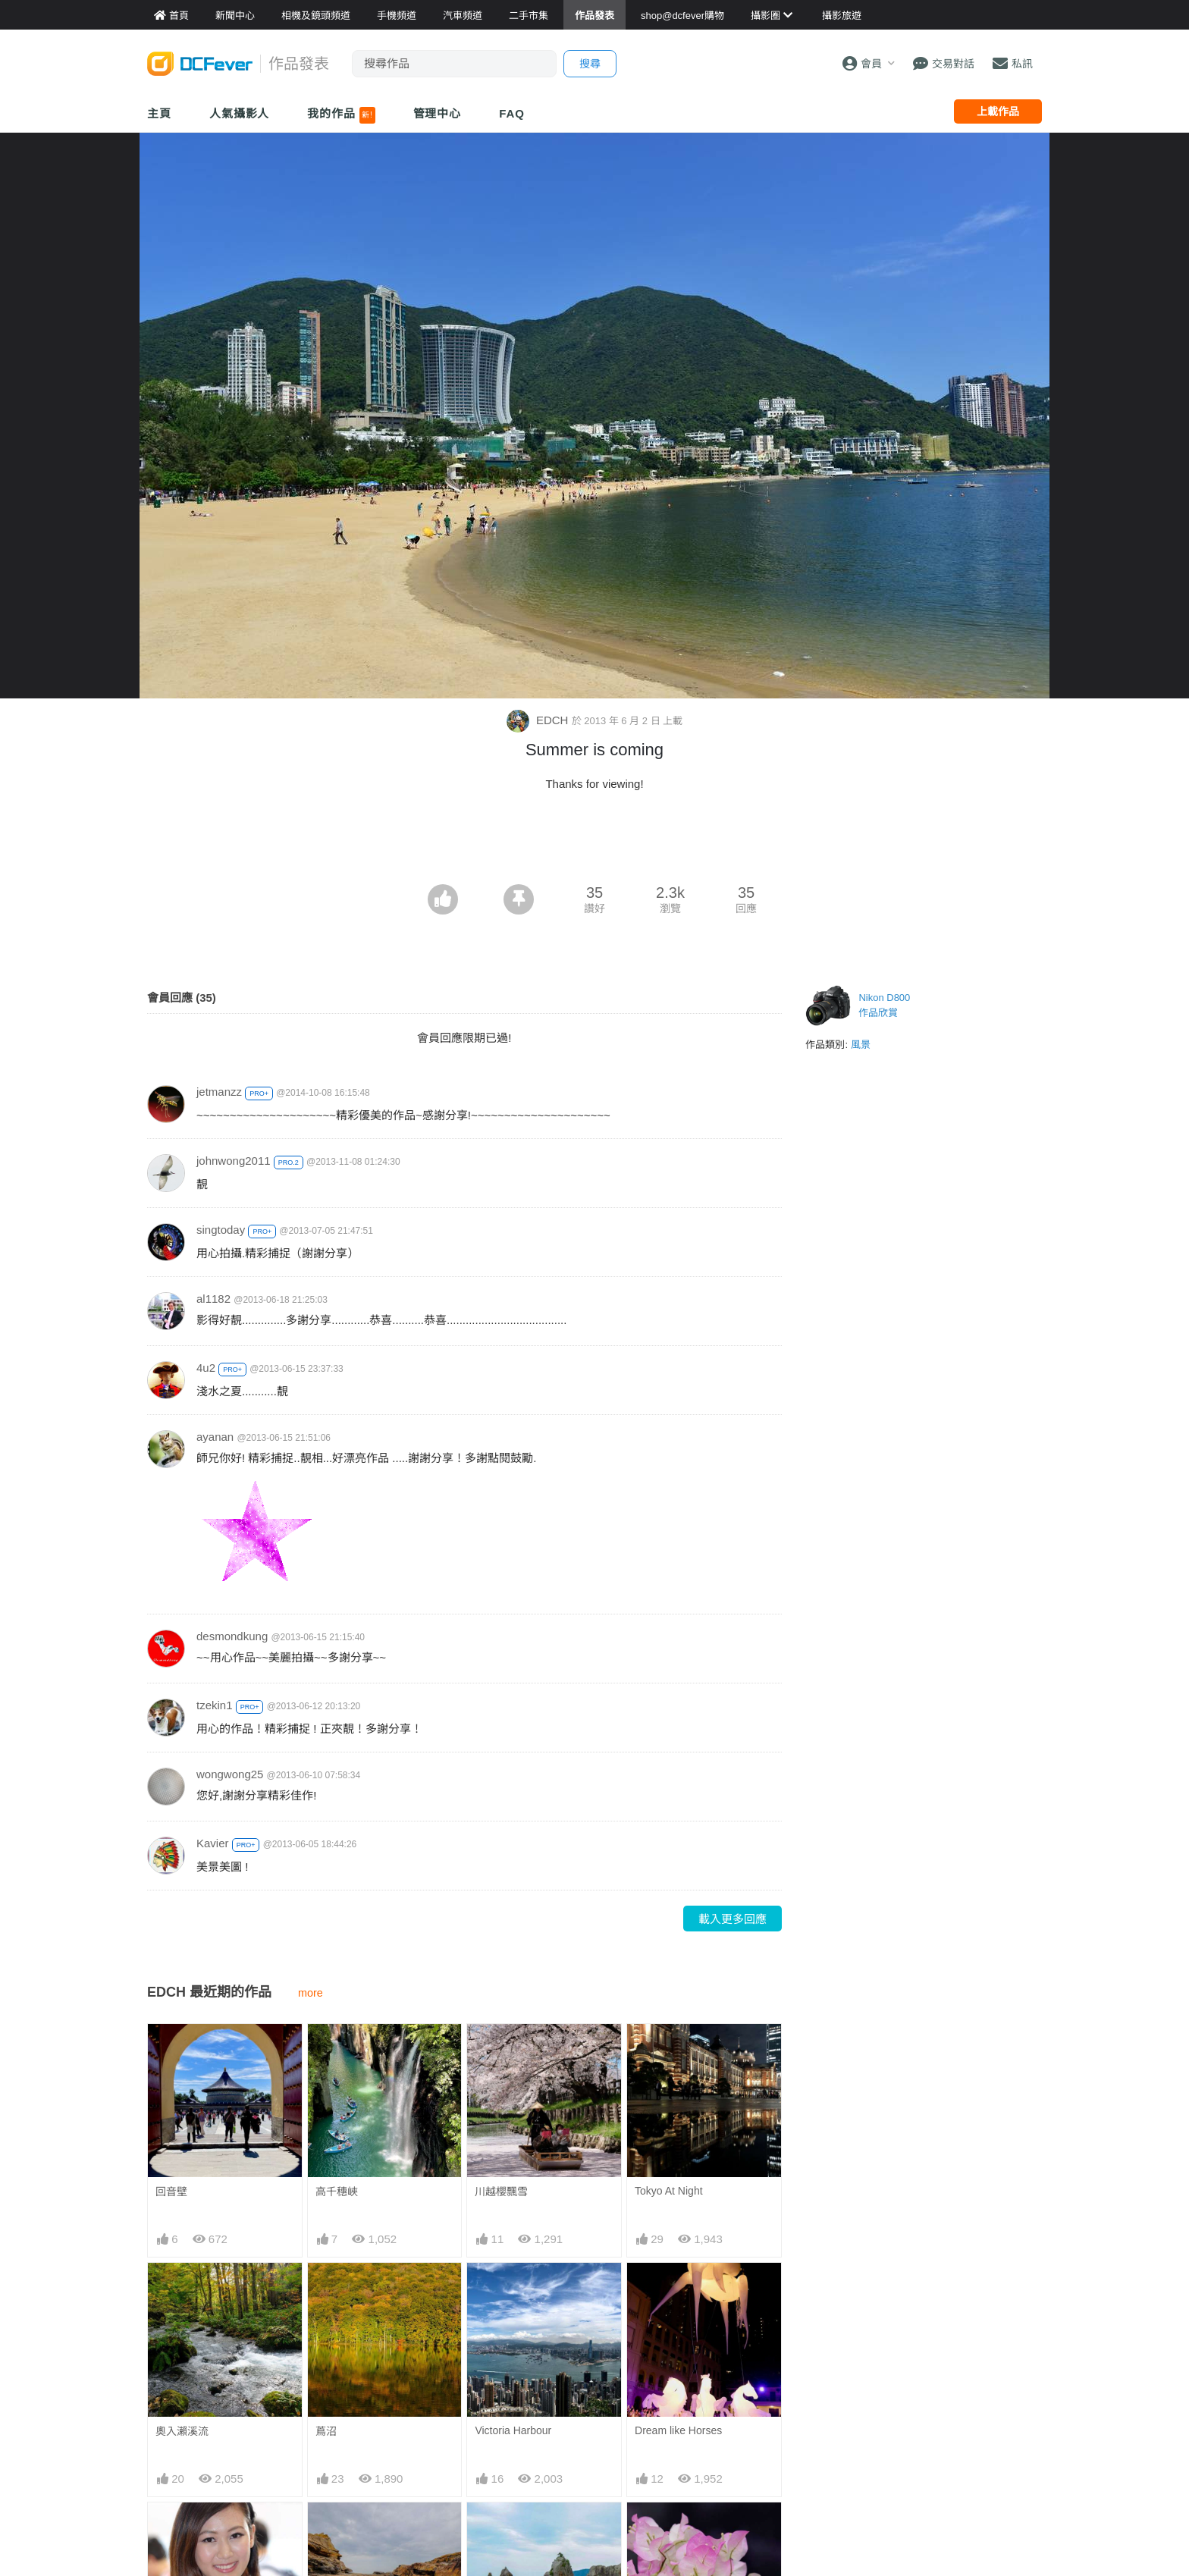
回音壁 (171, 2191)
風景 (861, 1044)
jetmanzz (219, 1091)
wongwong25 (229, 1774)
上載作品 (998, 111)
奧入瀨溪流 (182, 2431)
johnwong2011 (233, 1160)
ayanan (215, 1436)
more (310, 1993)
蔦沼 (326, 2431)
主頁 (159, 113)
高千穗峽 (336, 2191)
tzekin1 (214, 1705)
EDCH (539, 720)
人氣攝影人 (239, 113)
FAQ (512, 113)
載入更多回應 (732, 1918)
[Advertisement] (594, 842)
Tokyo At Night (669, 2191)
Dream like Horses (678, 2430)
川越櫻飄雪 (501, 2191)
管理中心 (437, 113)
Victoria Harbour (513, 2430)
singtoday (220, 1229)
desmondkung (232, 1636)
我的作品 (341, 115)
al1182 (213, 1298)
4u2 (205, 1367)
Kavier (212, 1843)
